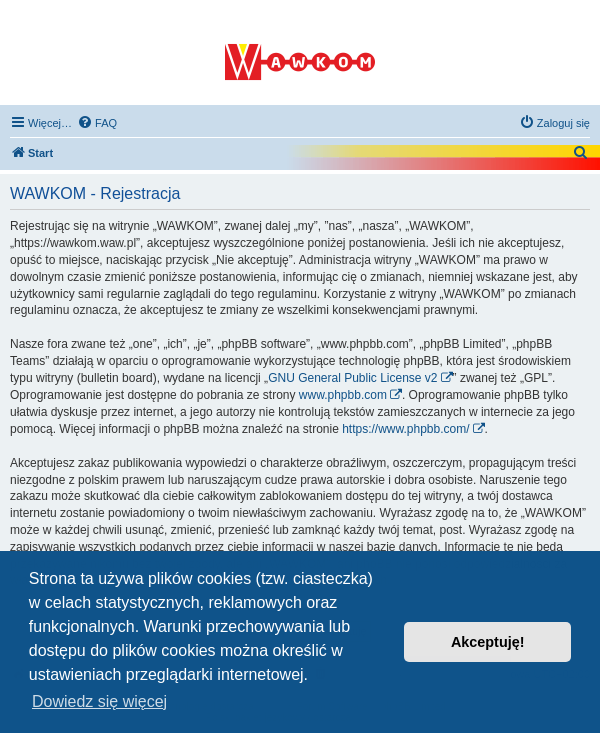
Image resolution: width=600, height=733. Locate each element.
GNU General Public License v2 (352, 378)
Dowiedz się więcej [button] (99, 701)
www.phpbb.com (343, 395)
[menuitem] (97, 123)
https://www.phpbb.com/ (405, 429)
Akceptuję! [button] (488, 642)
